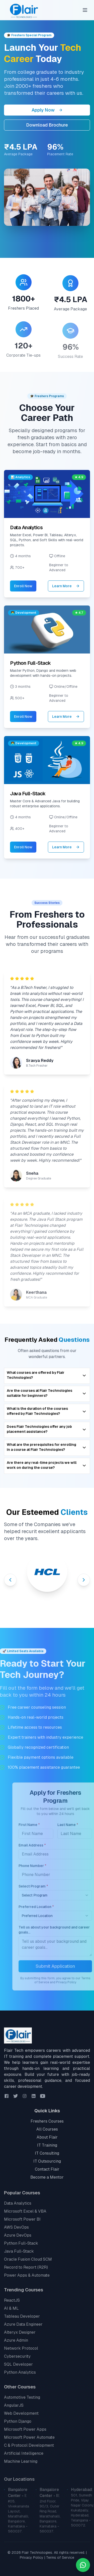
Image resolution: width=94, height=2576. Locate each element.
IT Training (47, 2147)
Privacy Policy (31, 2557)
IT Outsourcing (47, 2163)
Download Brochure (47, 125)
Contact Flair (47, 2171)
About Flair (47, 2139)
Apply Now (47, 110)
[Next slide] (83, 1580)
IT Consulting (47, 2155)
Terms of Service (60, 2557)
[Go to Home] (18, 2038)
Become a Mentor (47, 2179)
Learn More (66, 586)
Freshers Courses (47, 2123)
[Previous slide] (10, 1580)
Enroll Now (23, 586)
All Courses (47, 2131)
